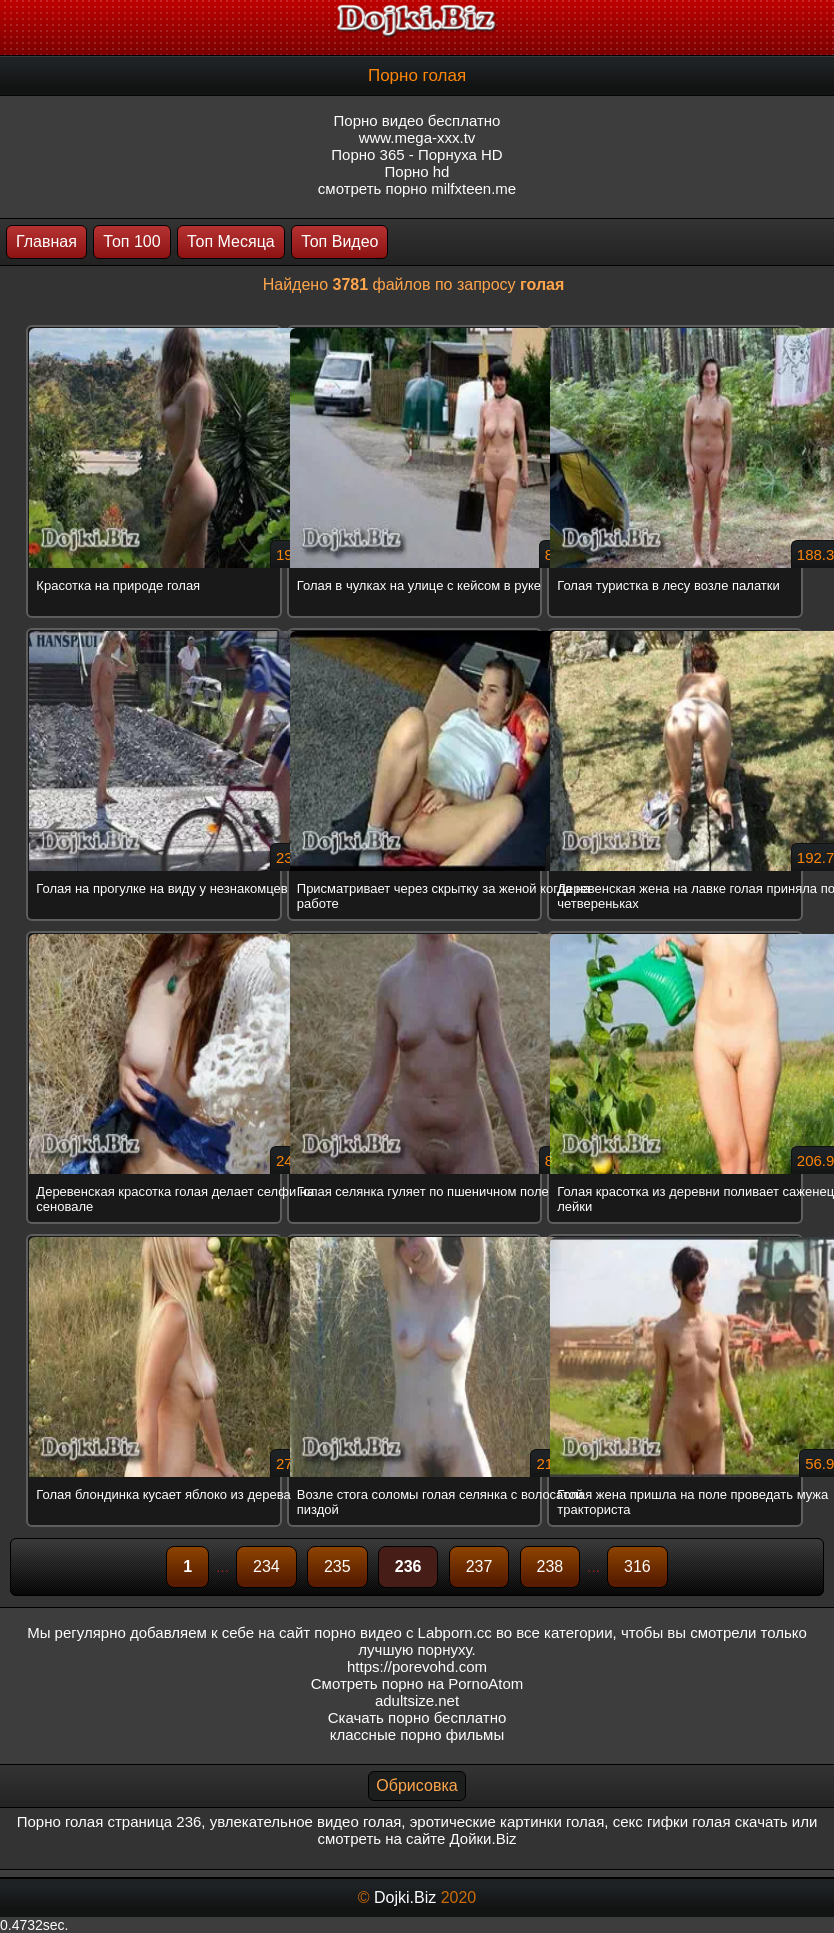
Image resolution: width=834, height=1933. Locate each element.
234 (266, 1566)
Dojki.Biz (405, 1897)
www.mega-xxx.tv (417, 137)
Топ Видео (339, 241)
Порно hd (417, 171)
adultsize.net (417, 1700)
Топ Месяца (231, 241)
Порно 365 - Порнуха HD (416, 154)
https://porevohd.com (417, 1666)
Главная (46, 241)
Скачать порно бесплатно (417, 1717)
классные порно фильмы (417, 1734)
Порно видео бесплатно (417, 120)
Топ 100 (131, 241)
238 (550, 1566)
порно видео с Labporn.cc (402, 1632)
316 (637, 1566)
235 (337, 1566)
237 (479, 1566)
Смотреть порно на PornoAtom (417, 1683)
